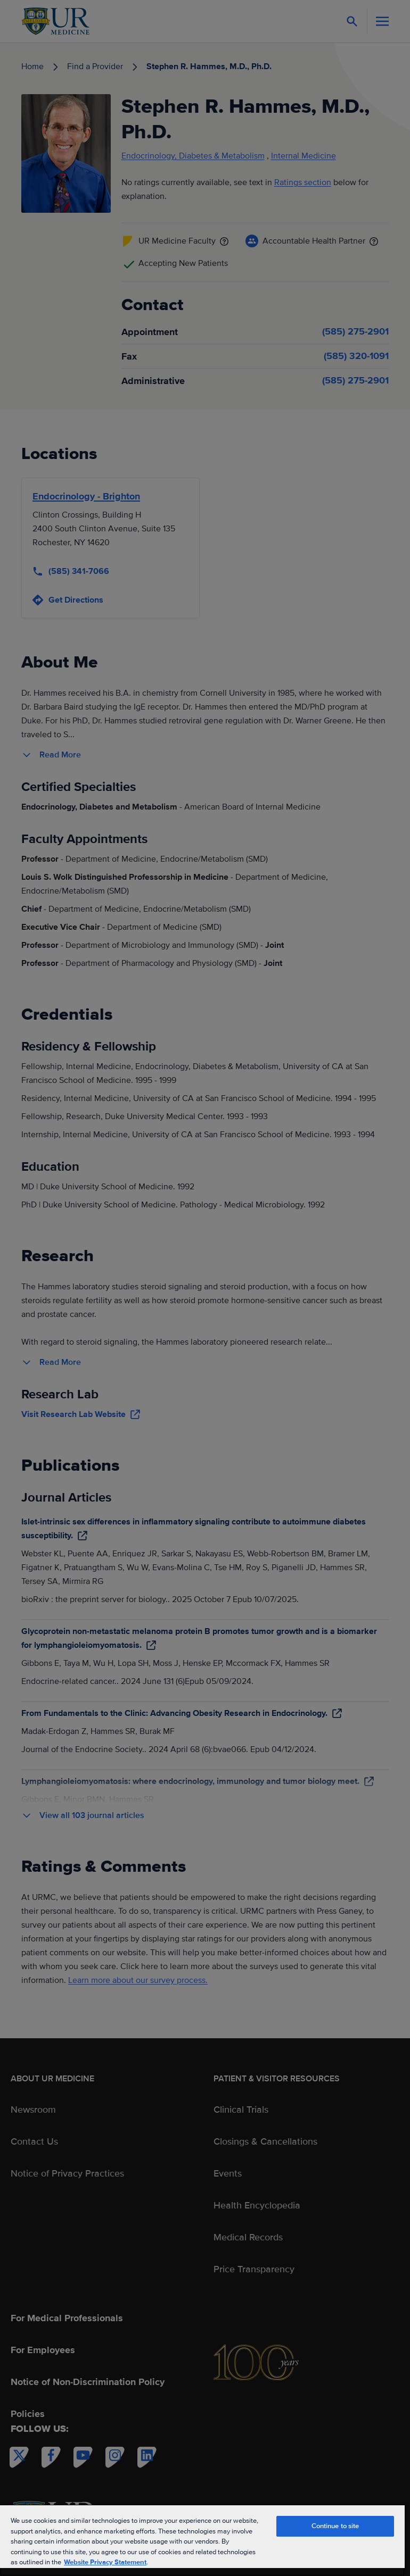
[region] (202, 2540)
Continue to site (335, 2526)
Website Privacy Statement (105, 2562)
